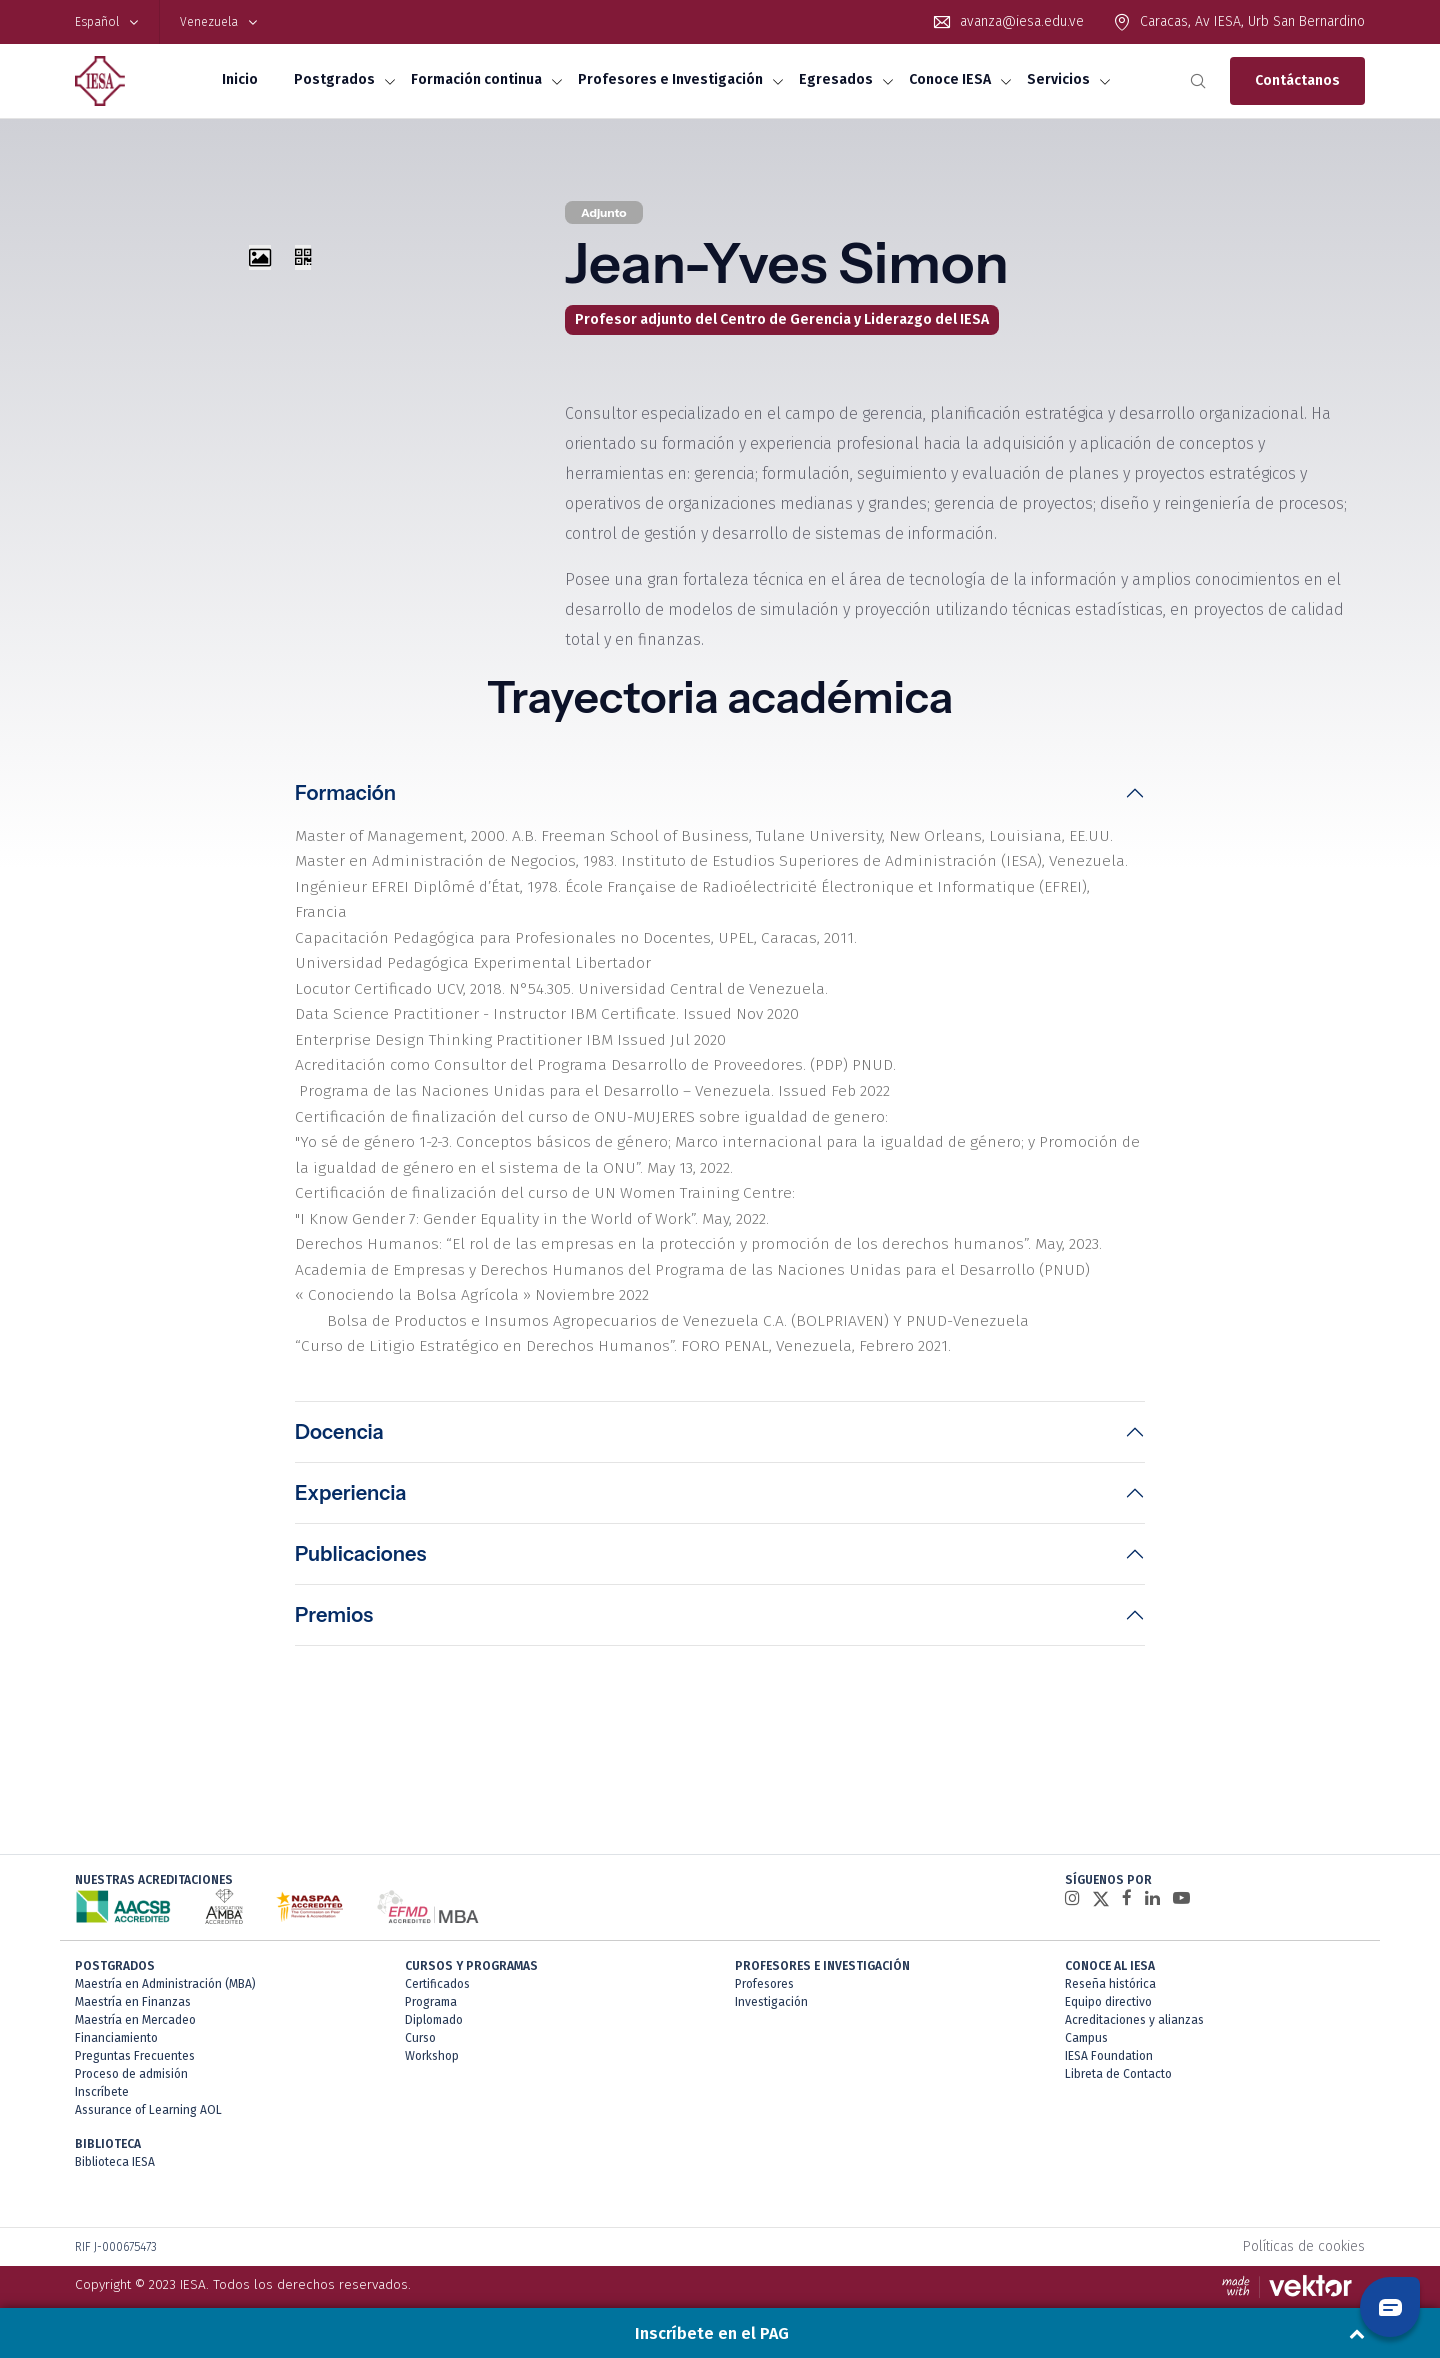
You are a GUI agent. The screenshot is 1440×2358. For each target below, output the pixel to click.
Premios (334, 1599)
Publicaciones (360, 1538)
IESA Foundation (1109, 2040)
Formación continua (476, 79)
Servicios (1058, 79)
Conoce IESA (950, 79)
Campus (1086, 2022)
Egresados (836, 79)
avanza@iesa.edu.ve (1022, 21)
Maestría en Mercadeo (135, 2004)
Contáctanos (1297, 80)
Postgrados (334, 79)
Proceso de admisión (131, 2058)
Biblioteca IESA (115, 2146)
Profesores (764, 1968)
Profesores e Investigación (670, 79)
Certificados (437, 1968)
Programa (431, 1986)
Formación (345, 793)
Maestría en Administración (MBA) (165, 1968)
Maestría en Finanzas (133, 1986)
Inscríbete (102, 2076)
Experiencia (350, 1477)
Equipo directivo (1108, 1986)
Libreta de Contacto (1118, 2058)
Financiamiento (116, 2022)
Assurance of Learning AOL (148, 2094)
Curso (420, 2022)
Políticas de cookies (1304, 2230)
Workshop (432, 2040)
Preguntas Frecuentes (135, 2040)
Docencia (339, 1416)
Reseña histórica (1110, 1968)
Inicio (240, 79)
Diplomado (434, 2004)
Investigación (771, 1986)
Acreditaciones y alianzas (1134, 2004)
